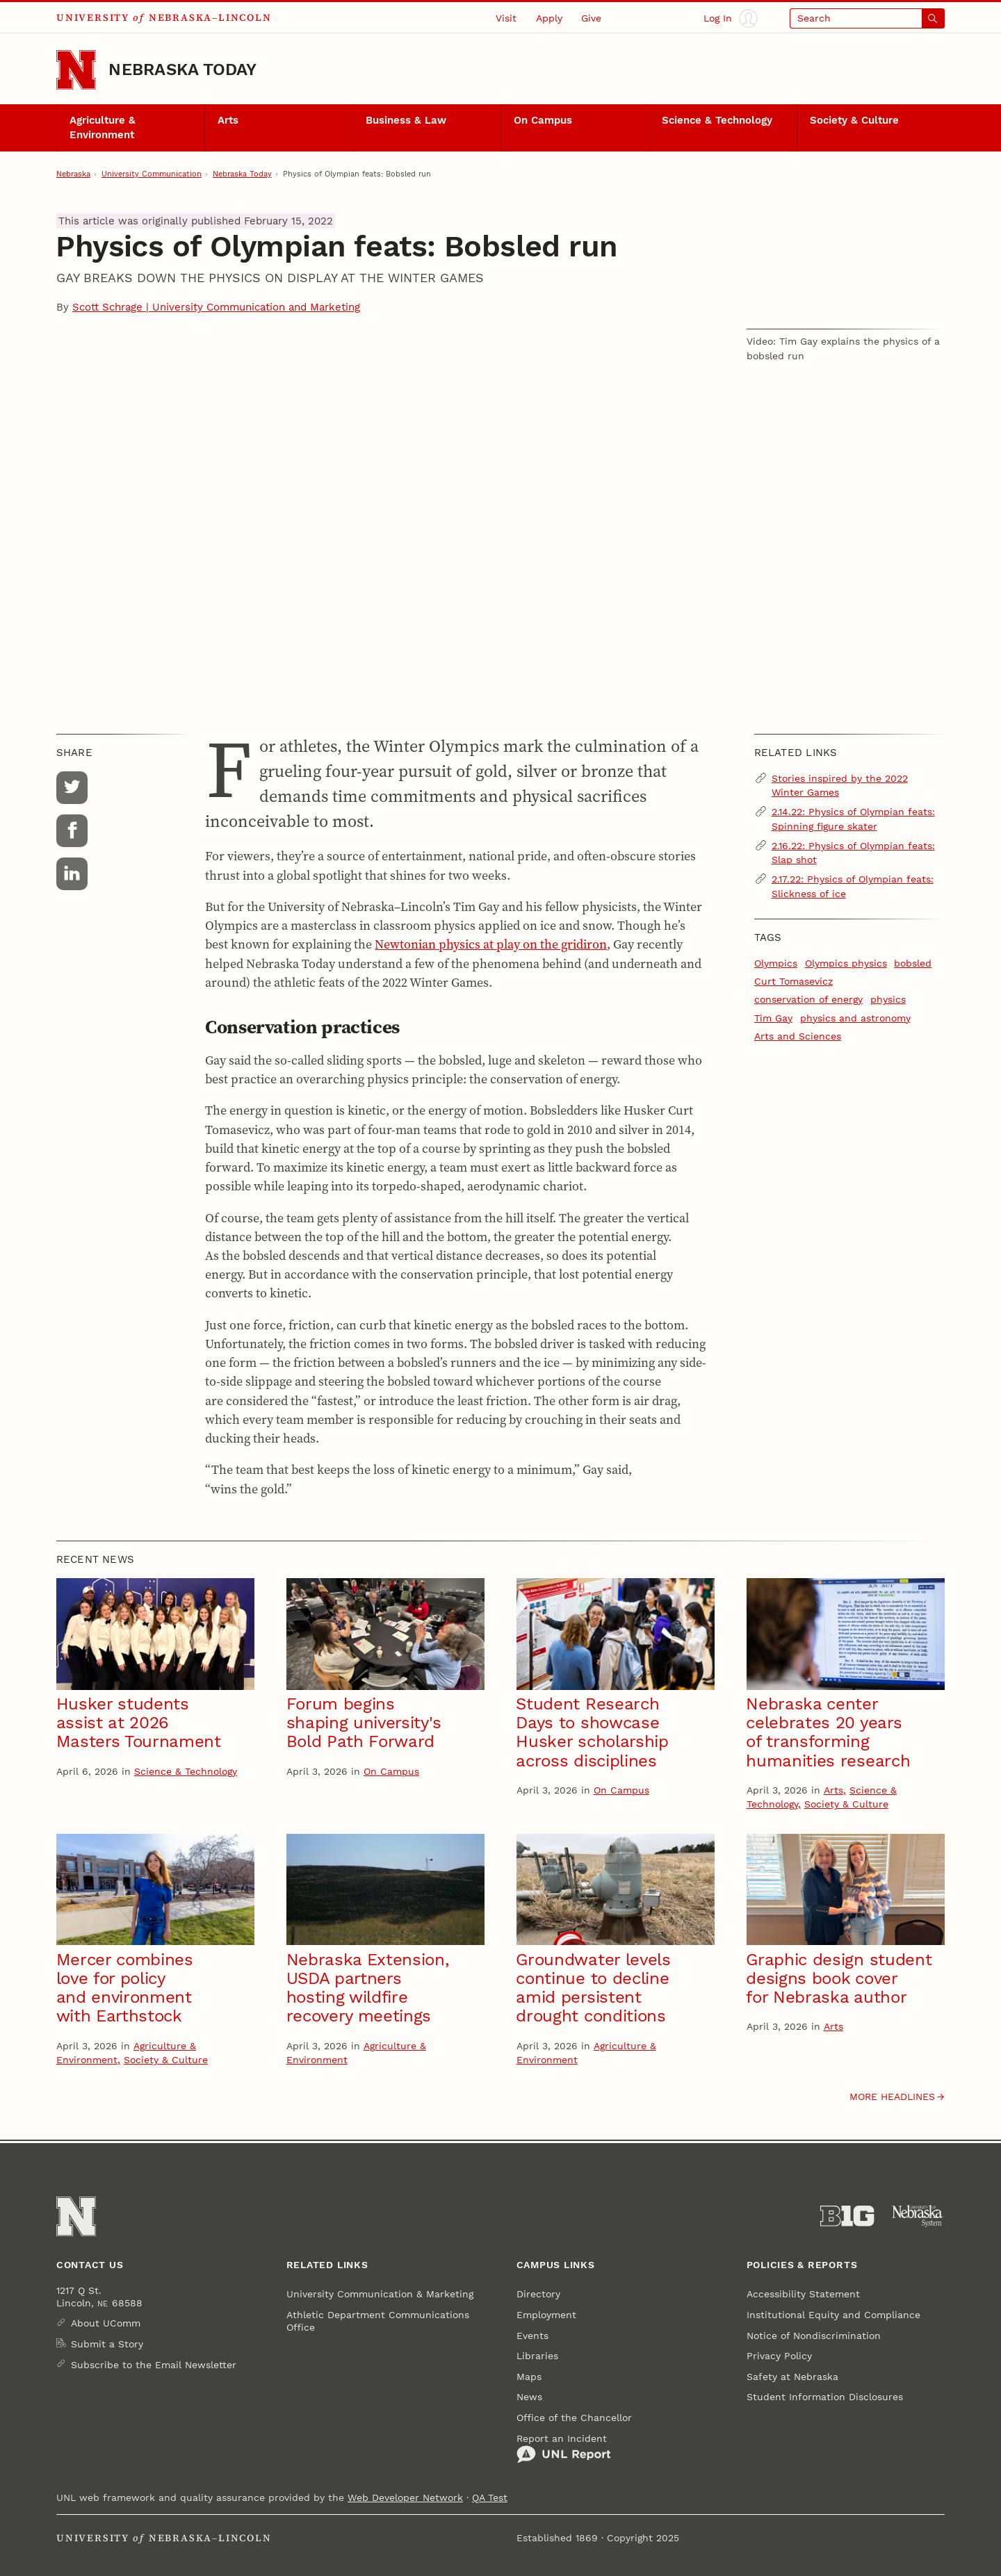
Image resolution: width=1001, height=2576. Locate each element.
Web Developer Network (405, 2497)
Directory (538, 2293)
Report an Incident (563, 2448)
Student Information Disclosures (825, 2396)
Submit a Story (107, 2343)
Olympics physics (846, 963)
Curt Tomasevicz (793, 981)
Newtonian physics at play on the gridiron (491, 944)
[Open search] (867, 18)
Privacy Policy (779, 2355)
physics (888, 999)
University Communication (151, 174)
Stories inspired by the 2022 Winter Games (840, 785)
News (529, 2396)
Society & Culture (854, 120)
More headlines (892, 2096)
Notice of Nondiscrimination (814, 2335)
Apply (549, 18)
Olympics (775, 963)
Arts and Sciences (797, 1036)
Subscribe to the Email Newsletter (153, 2364)
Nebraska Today (182, 69)
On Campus (543, 120)
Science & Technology (717, 120)
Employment (546, 2314)
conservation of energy (808, 999)
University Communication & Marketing (379, 2293)
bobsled (912, 963)
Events (532, 2335)
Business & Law (406, 120)
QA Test (489, 2497)
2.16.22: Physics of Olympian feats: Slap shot (853, 852)
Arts (228, 120)
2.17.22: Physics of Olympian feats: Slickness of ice (853, 886)
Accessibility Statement (803, 2293)
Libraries (537, 2355)
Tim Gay (773, 1018)
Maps (529, 2376)
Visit (506, 18)
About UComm (105, 2323)
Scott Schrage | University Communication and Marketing (216, 307)
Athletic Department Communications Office (377, 2321)
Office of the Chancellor (574, 2417)
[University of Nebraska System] (918, 2216)
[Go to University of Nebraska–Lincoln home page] (76, 70)
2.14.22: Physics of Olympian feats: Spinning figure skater (853, 818)
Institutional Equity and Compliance (833, 2314)
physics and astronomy (855, 1018)
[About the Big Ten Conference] (847, 2216)
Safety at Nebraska (792, 2376)
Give (591, 18)
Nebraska (73, 174)
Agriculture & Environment (103, 127)
